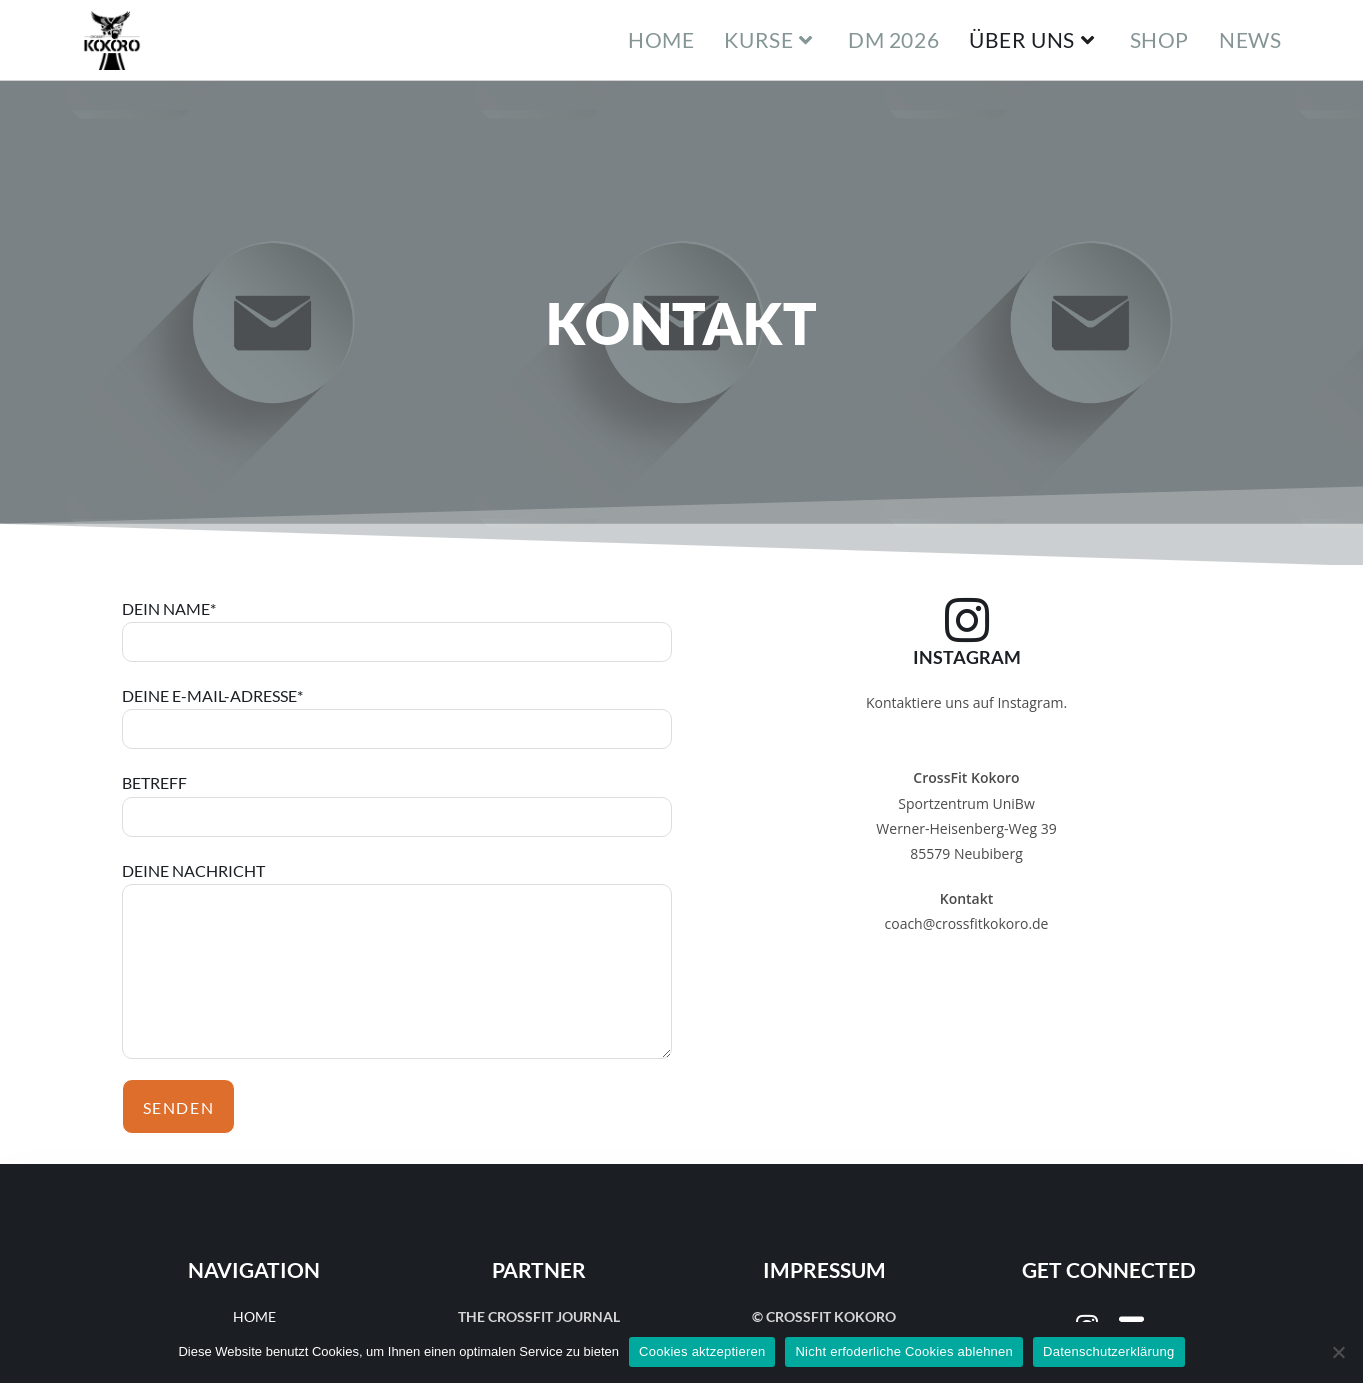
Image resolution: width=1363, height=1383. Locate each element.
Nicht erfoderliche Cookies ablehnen (904, 1351)
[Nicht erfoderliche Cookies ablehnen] (1338, 1352)
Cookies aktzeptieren (702, 1351)
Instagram (967, 657)
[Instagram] (967, 620)
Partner (539, 1269)
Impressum (824, 1269)
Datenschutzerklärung (1108, 1351)
